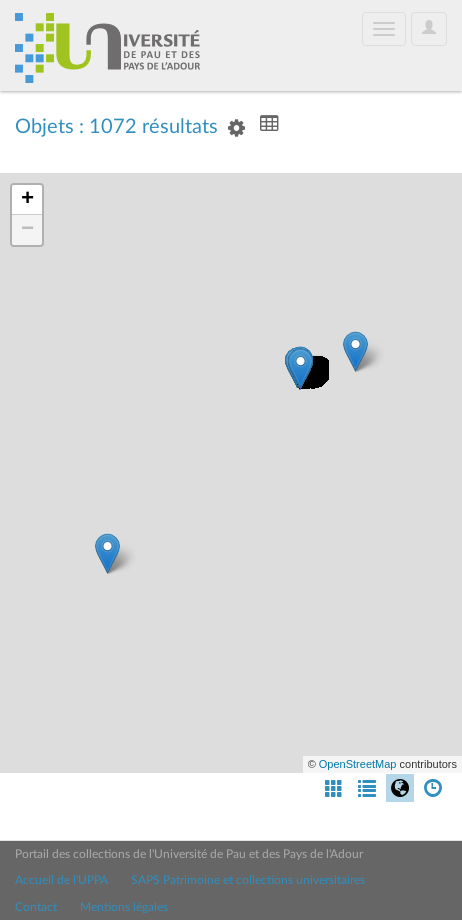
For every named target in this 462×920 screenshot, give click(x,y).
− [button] (27, 230)
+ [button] (27, 200)
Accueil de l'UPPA (61, 880)
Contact (36, 907)
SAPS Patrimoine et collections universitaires (248, 880)
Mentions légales (124, 907)
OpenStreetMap (358, 764)
